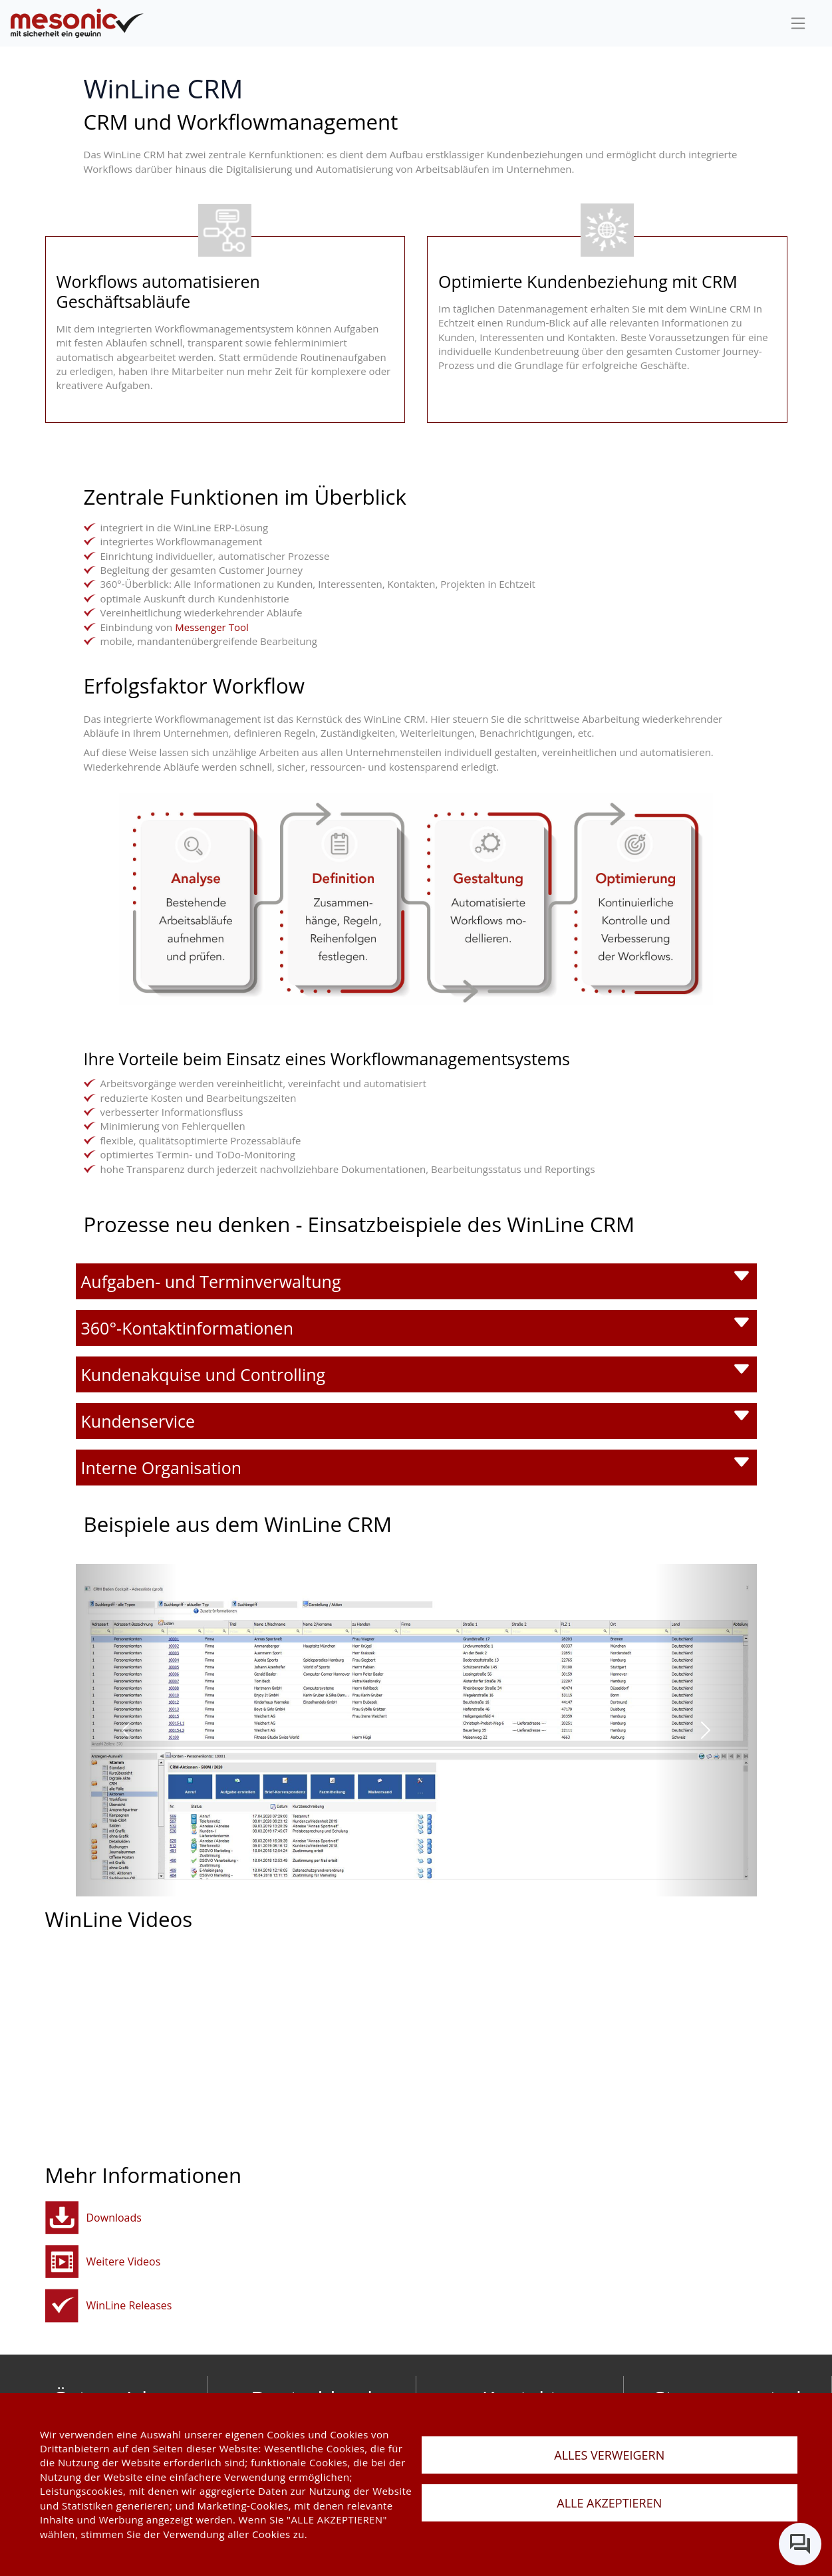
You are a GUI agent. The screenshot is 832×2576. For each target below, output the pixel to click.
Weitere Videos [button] (123, 2261)
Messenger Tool (212, 627)
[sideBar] (798, 23)
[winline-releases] (61, 2306)
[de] (77, 24)
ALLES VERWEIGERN (609, 2455)
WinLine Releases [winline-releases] (129, 2305)
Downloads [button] (114, 2217)
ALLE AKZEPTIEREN (609, 2503)
